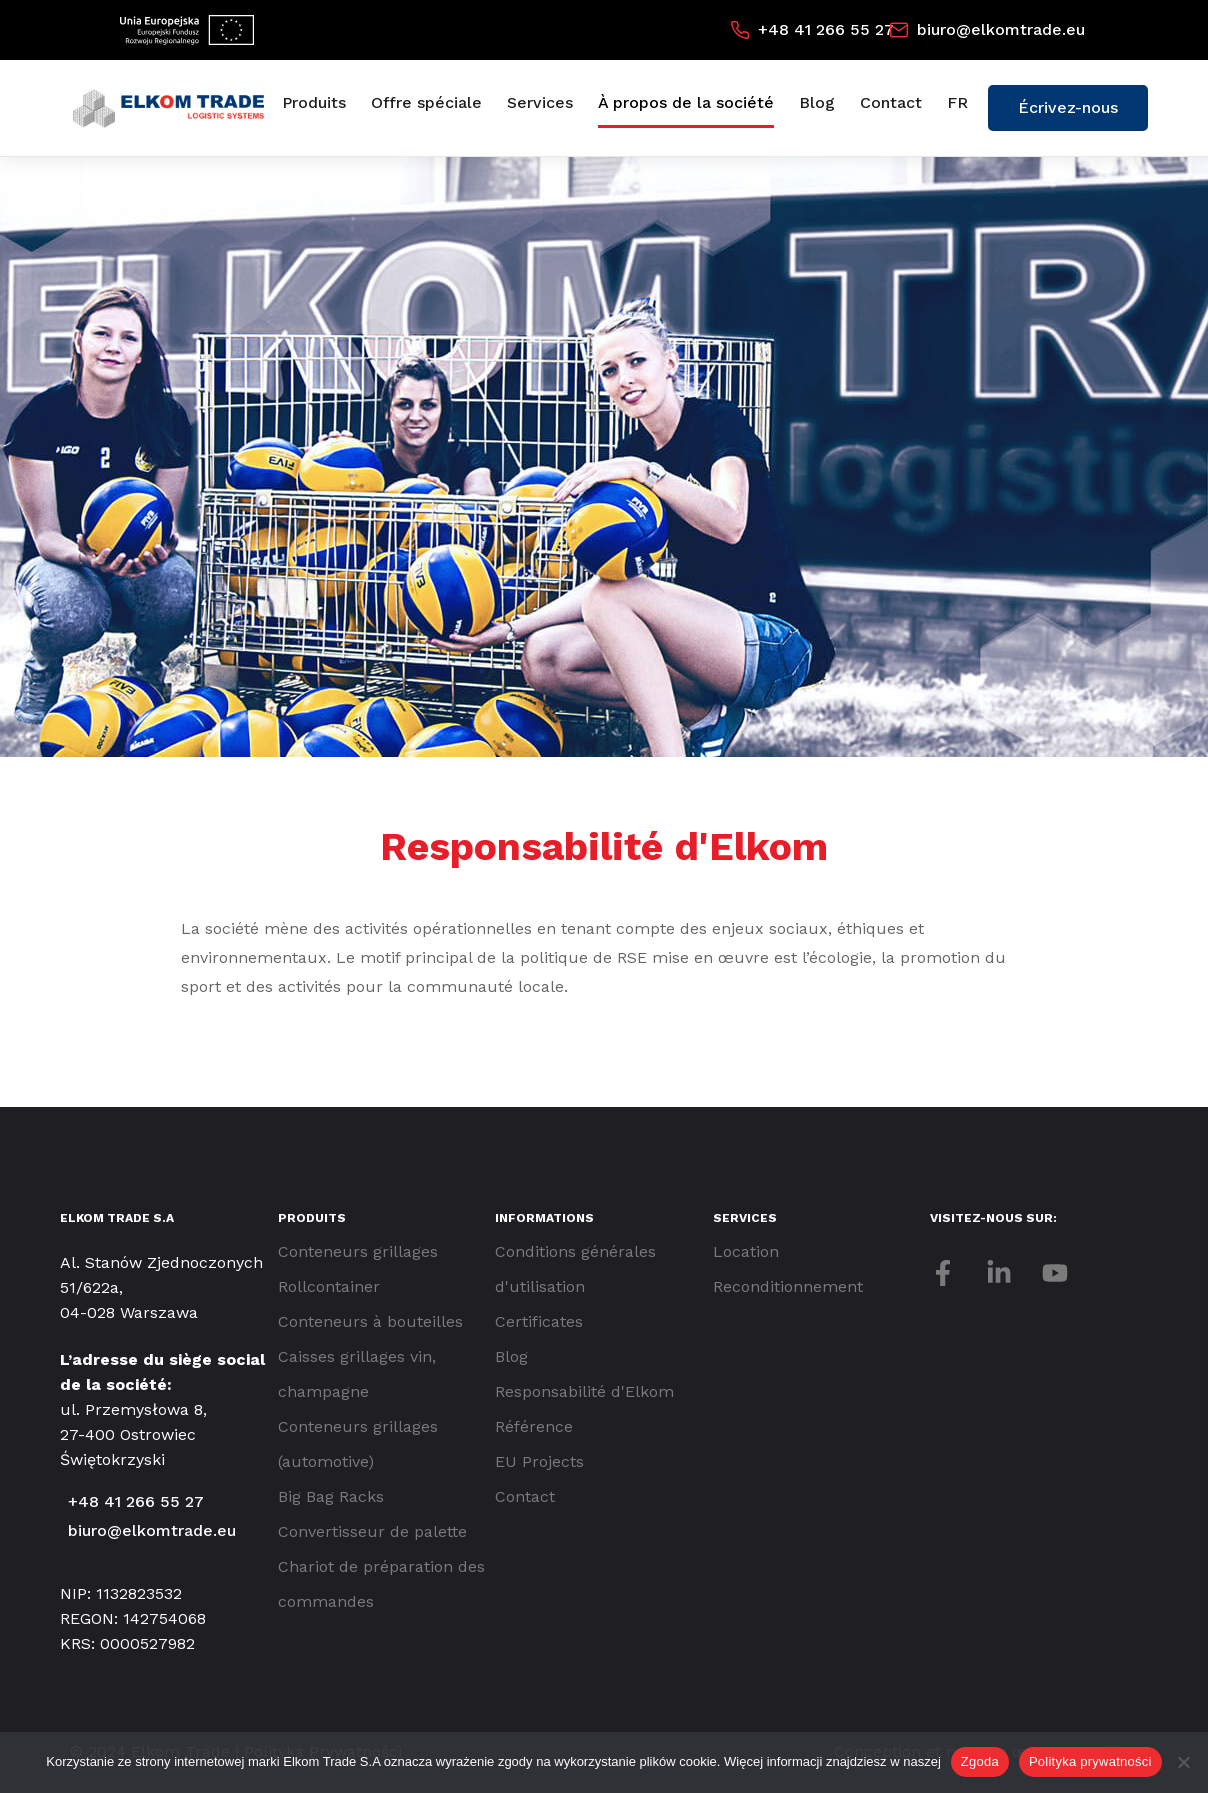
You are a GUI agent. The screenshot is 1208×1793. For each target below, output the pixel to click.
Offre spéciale (426, 102)
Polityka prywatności (1090, 1761)
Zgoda (980, 1761)
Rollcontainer (329, 1286)
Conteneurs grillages (358, 1251)
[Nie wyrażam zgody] (1183, 1762)
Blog (817, 102)
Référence (534, 1426)
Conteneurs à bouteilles (370, 1321)
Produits (314, 102)
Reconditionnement (788, 1286)
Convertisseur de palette (372, 1531)
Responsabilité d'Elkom (584, 1391)
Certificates (539, 1321)
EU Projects (539, 1461)
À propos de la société (686, 102)
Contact (891, 102)
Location (746, 1251)
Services (540, 102)
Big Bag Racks (331, 1496)
